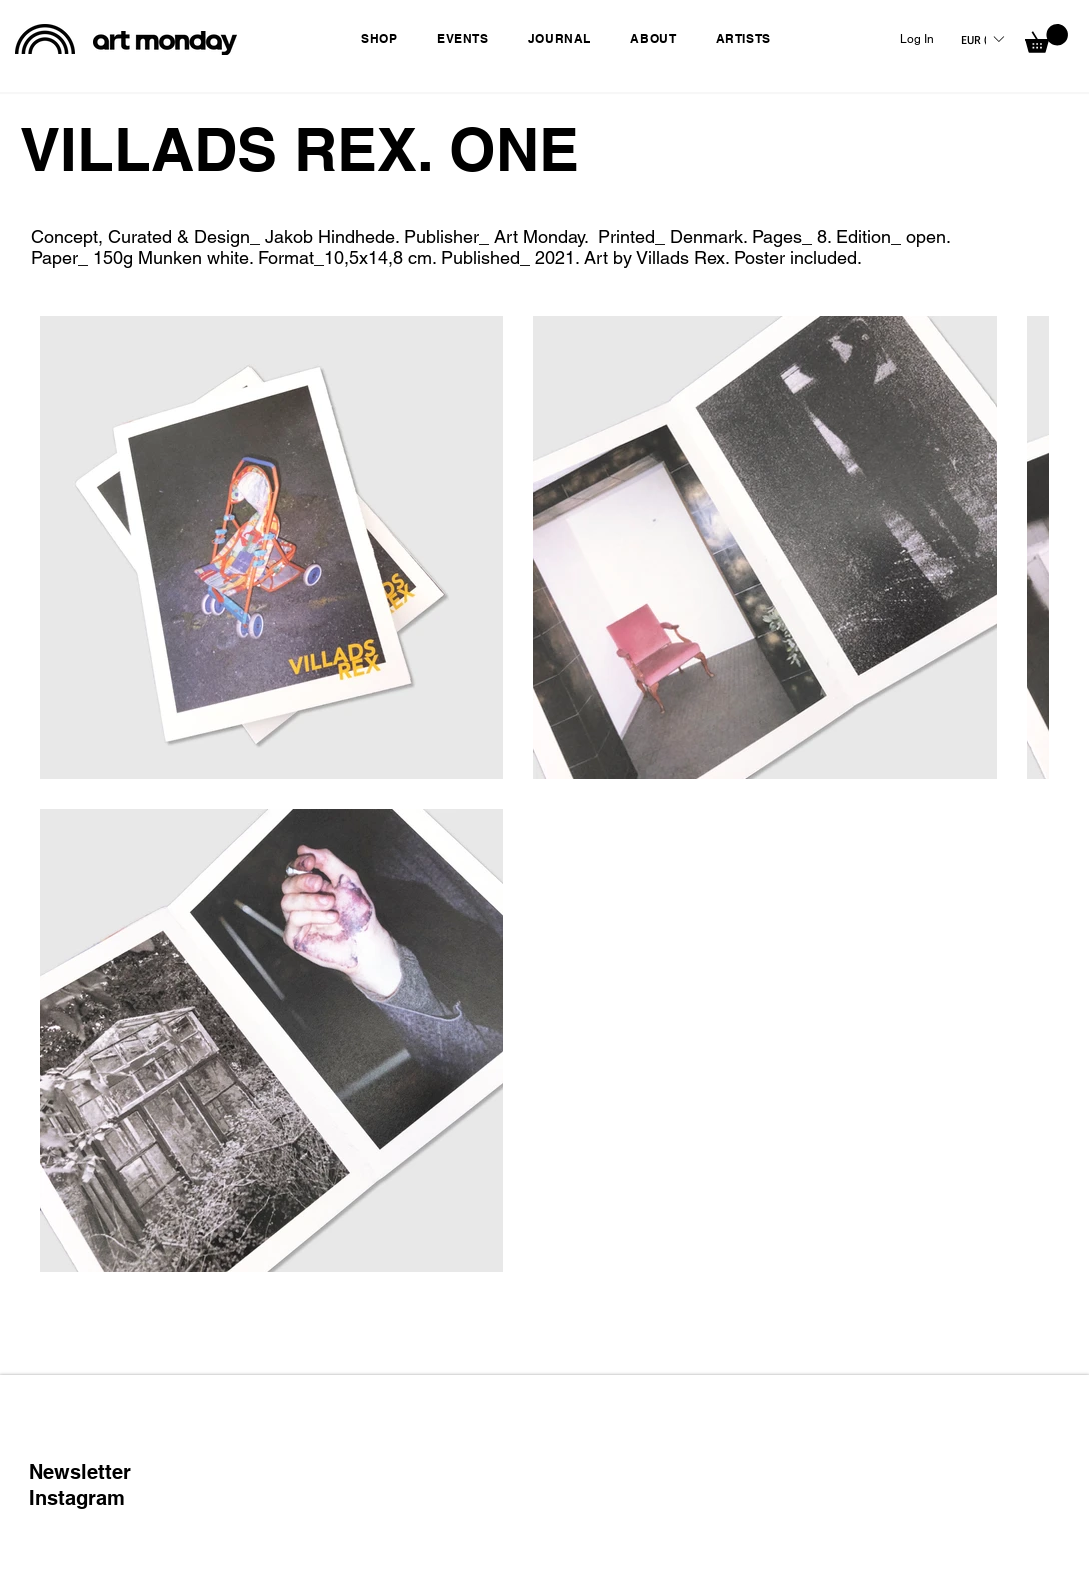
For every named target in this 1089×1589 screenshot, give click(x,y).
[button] (385, 38)
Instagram (77, 1498)
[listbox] (982, 39)
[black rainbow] (45, 39)
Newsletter (80, 1472)
